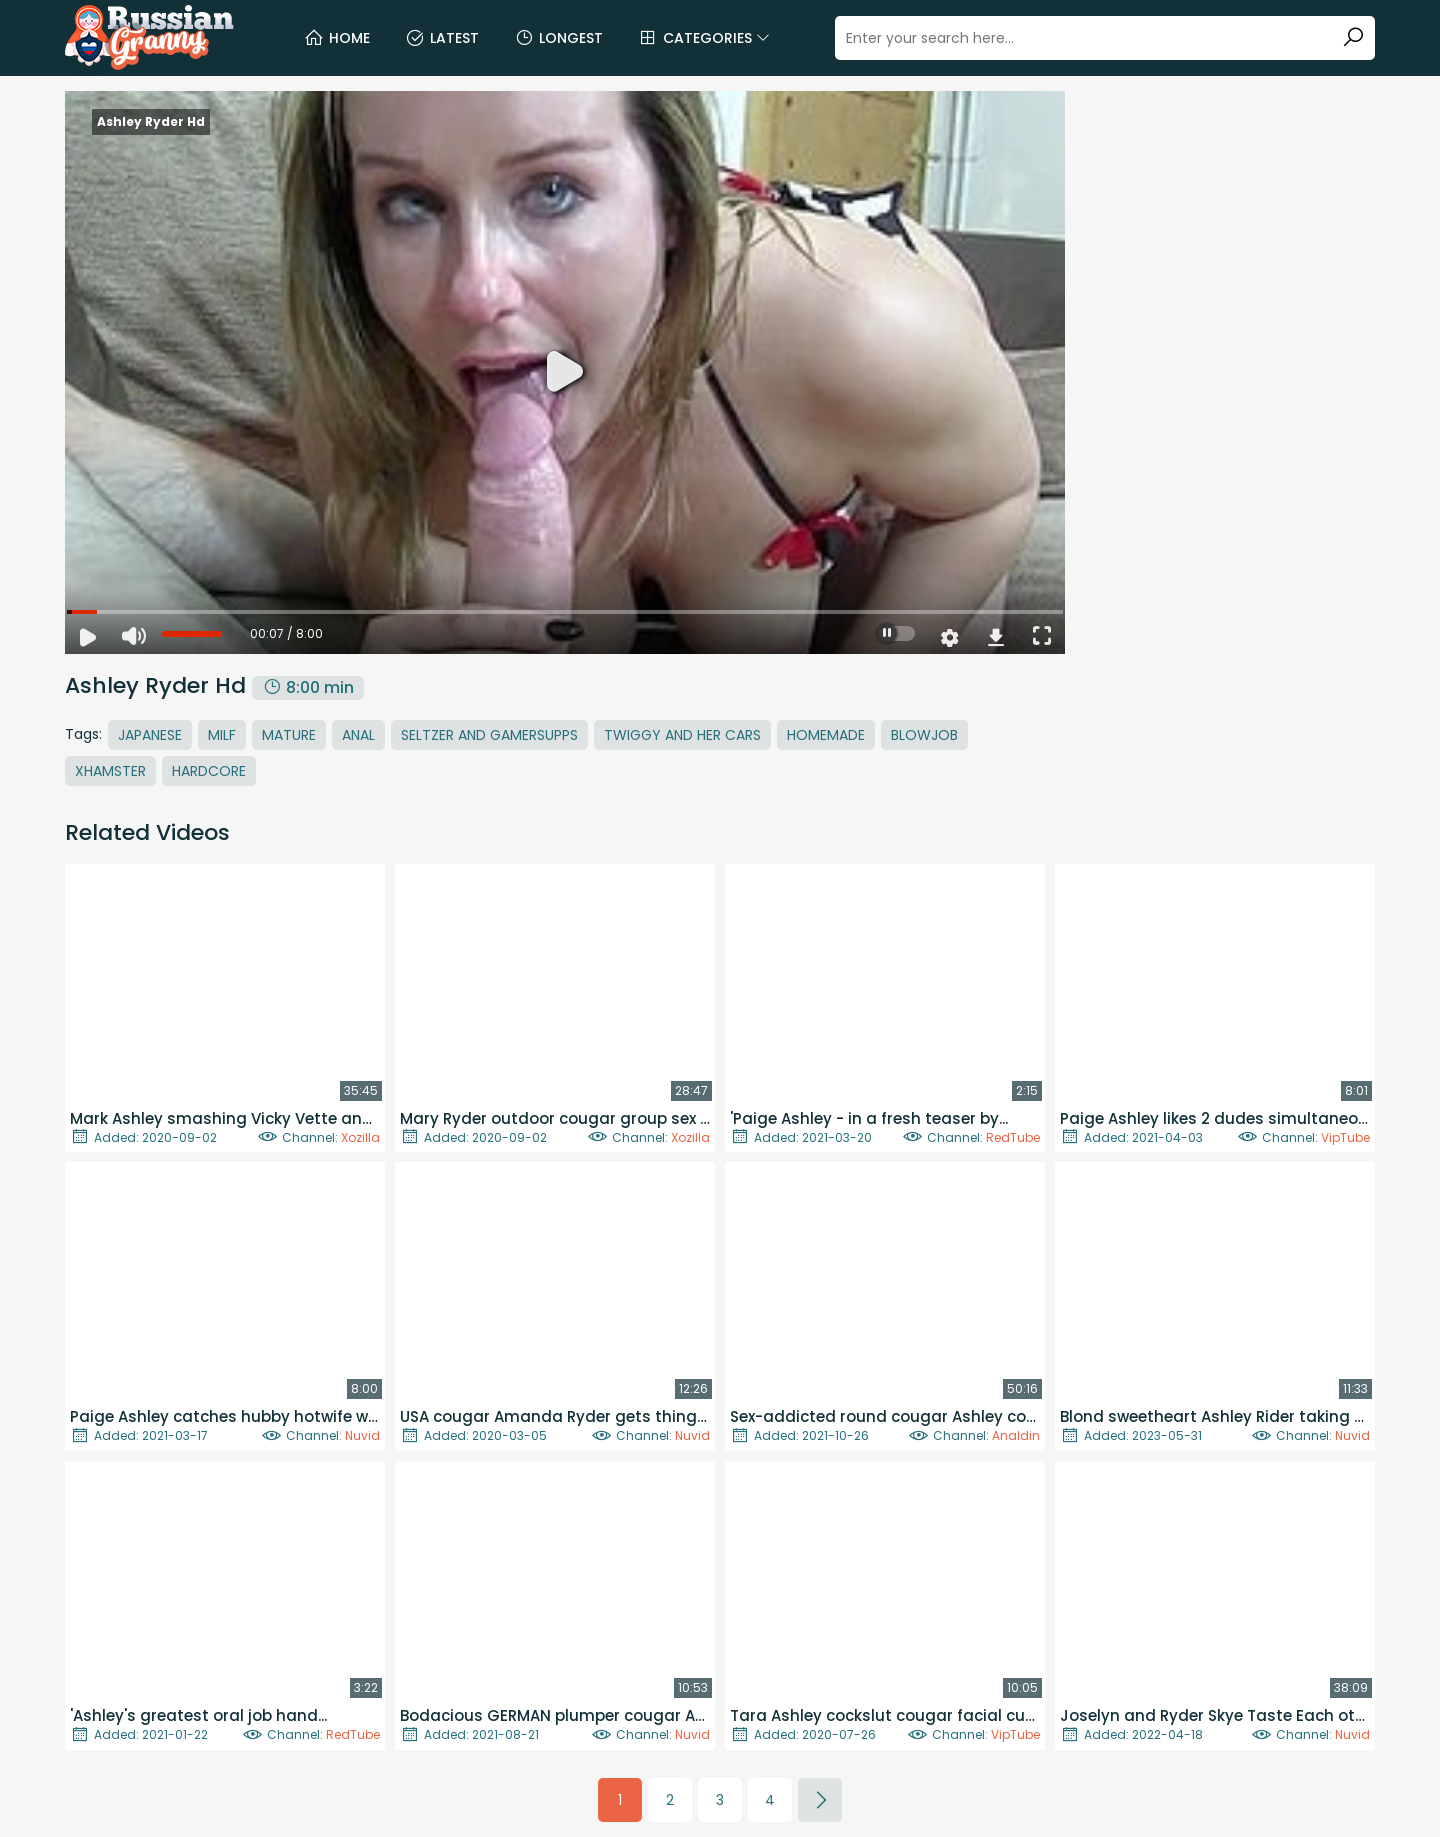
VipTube (1345, 1137)
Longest (558, 38)
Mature (289, 735)
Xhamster (110, 771)
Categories (704, 38)
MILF (222, 735)
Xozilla (360, 1137)
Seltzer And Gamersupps (489, 735)
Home (337, 38)
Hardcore (209, 771)
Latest (442, 38)
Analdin (1016, 1435)
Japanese (150, 735)
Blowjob (924, 735)
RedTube (1013, 1137)
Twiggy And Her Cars (682, 735)
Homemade (826, 735)
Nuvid (362, 1435)
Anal (358, 735)
